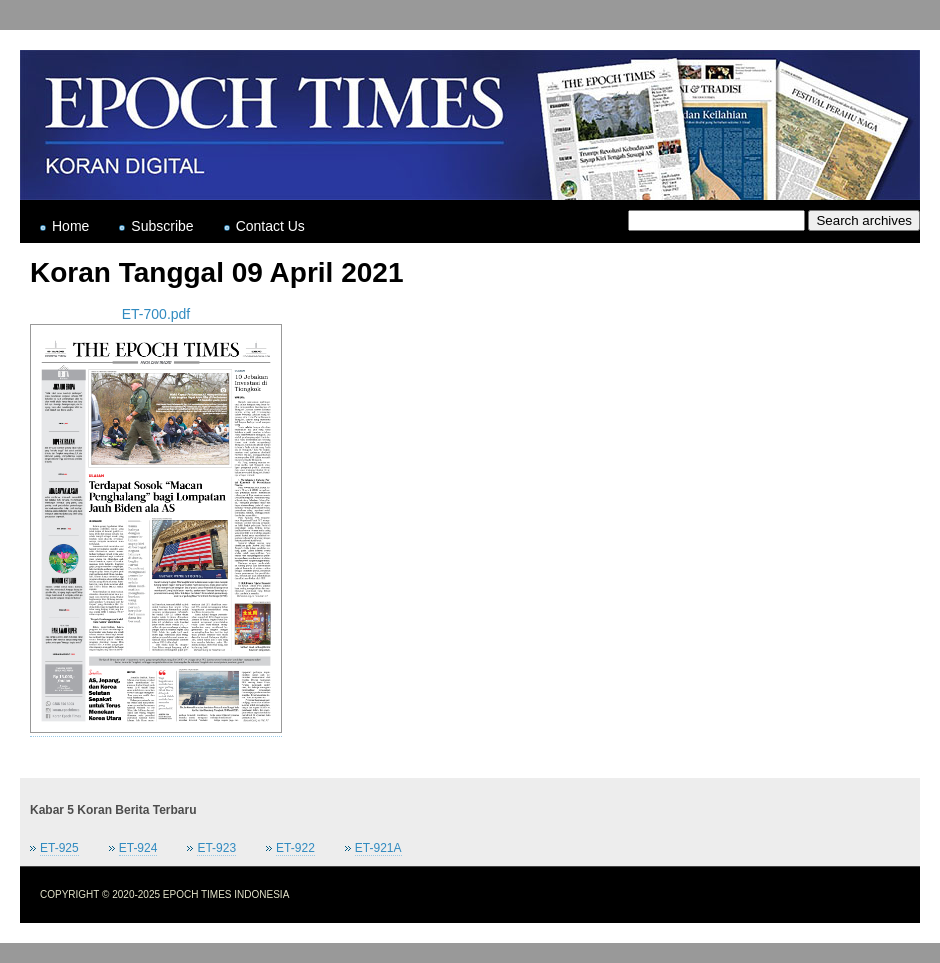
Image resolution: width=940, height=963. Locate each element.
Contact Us (270, 226)
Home (70, 226)
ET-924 (138, 848)
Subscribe (162, 226)
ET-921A (378, 848)
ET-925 (59, 848)
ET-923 (216, 848)
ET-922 (295, 848)
